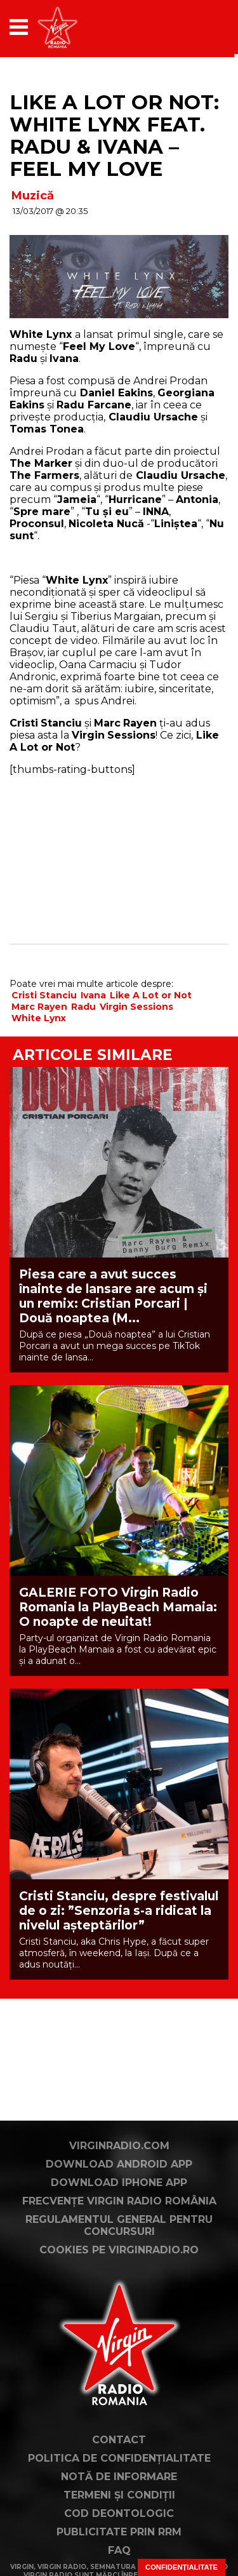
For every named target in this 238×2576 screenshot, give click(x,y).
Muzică (32, 196)
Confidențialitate (181, 2567)
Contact (119, 2440)
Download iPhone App (119, 2183)
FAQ (119, 2550)
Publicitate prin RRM (119, 2532)
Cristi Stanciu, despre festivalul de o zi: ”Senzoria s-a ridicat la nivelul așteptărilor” (118, 1911)
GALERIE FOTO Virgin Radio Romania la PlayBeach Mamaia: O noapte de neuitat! (118, 1607)
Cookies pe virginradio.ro (119, 2250)
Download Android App (119, 2164)
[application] (196, 27)
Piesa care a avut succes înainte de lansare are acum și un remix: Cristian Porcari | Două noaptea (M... (113, 1296)
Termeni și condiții (119, 2495)
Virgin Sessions (136, 1006)
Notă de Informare (119, 2477)
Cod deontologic (119, 2513)
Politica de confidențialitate (119, 2458)
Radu (83, 1006)
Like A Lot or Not (151, 995)
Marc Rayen (39, 1006)
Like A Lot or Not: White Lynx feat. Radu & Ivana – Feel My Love (114, 135)
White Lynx (38, 1018)
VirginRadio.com (119, 2146)
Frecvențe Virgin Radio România (119, 2201)
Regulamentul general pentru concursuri (119, 2225)
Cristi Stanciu (44, 995)
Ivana (93, 995)
